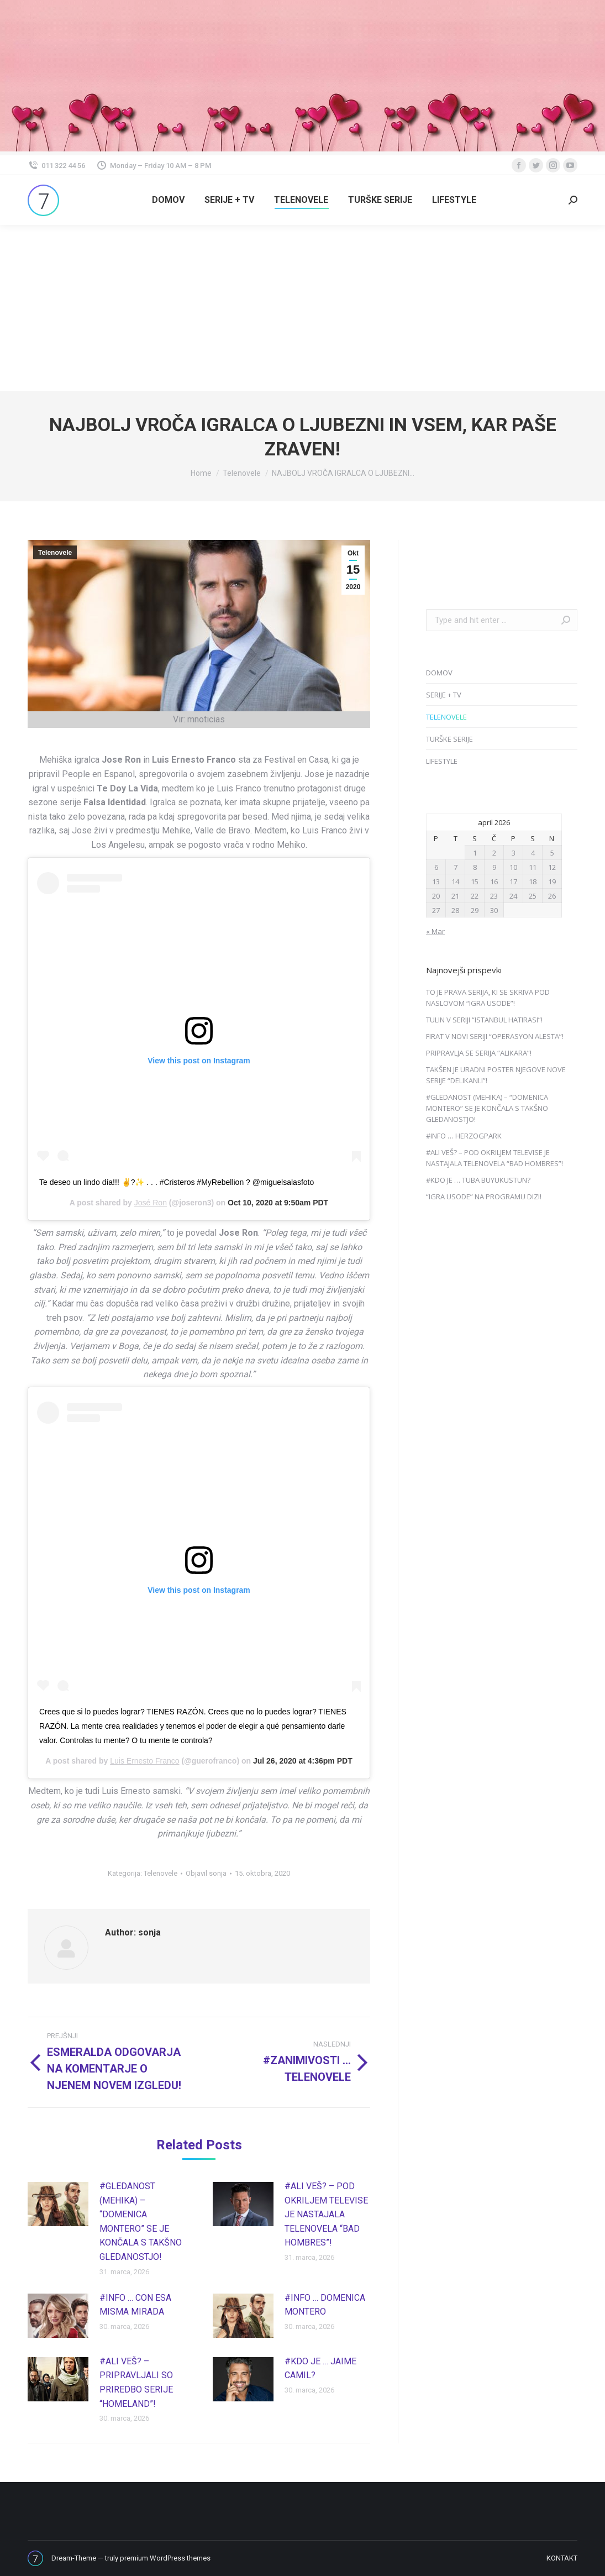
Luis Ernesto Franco (144, 1760)
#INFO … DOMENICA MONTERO (325, 2304)
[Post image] (58, 2204)
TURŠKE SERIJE (449, 739)
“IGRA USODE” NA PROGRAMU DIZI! (483, 1197)
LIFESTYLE (441, 761)
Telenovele (55, 553)
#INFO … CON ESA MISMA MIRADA (135, 2304)
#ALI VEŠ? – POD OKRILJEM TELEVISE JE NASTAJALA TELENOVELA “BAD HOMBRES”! (326, 2214)
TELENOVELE (446, 717)
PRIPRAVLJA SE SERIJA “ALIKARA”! (479, 1053)
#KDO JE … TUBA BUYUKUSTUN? (478, 1180)
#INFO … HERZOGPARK (464, 1136)
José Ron (150, 1202)
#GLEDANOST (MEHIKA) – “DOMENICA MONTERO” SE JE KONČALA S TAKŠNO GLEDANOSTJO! (140, 2221)
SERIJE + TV (443, 695)
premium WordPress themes (165, 2558)
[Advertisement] (302, 307)
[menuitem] (168, 200)
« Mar (435, 931)
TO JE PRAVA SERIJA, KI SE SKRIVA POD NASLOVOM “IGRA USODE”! (488, 997)
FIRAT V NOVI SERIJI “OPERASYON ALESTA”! (495, 1036)
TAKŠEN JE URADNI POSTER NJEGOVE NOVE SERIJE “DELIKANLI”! (496, 1074)
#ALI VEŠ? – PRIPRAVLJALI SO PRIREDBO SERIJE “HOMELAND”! (136, 2382)
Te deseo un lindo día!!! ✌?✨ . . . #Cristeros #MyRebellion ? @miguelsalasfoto (176, 1182)
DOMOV (439, 673)
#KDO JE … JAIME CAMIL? (320, 2368)
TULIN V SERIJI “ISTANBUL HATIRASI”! (484, 1020)
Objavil (206, 1873)
